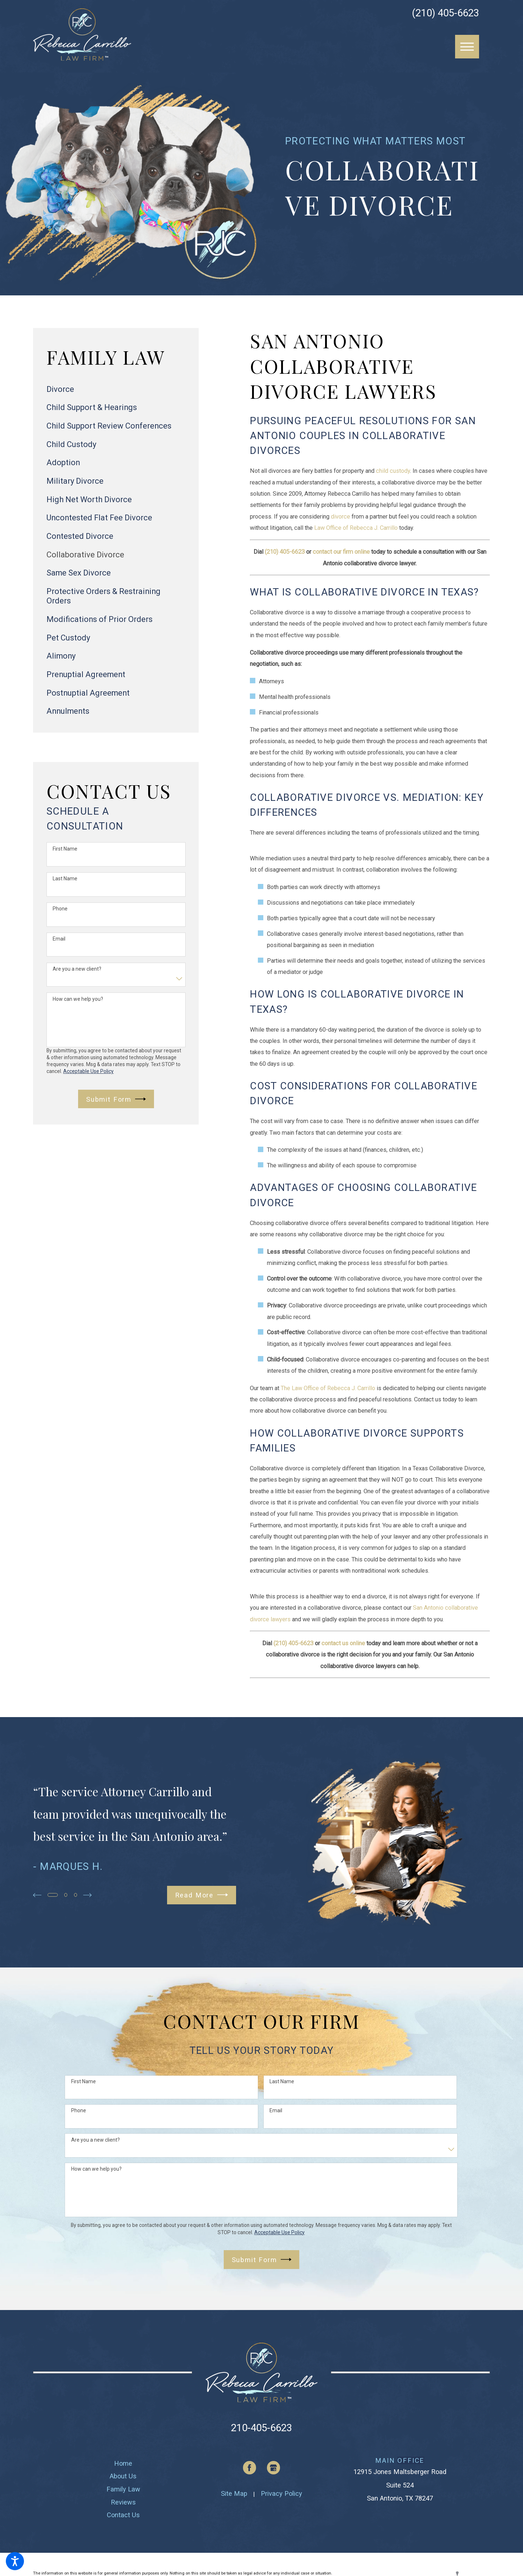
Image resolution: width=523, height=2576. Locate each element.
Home (123, 2463)
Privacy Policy (281, 2493)
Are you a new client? (77, 969)
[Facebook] (249, 2467)
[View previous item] (37, 1895)
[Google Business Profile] (273, 2467)
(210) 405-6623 (445, 13)
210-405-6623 (261, 2428)
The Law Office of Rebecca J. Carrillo (328, 1388)
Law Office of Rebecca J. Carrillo (356, 527)
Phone (60, 909)
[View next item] (88, 1895)
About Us (123, 2476)
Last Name (65, 878)
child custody (393, 470)
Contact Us (123, 2515)
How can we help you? (78, 999)
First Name (65, 849)
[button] (15, 2561)
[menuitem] (116, 389)
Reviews (123, 2502)
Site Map (234, 2493)
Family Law (123, 2489)
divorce (340, 516)
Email (59, 939)
